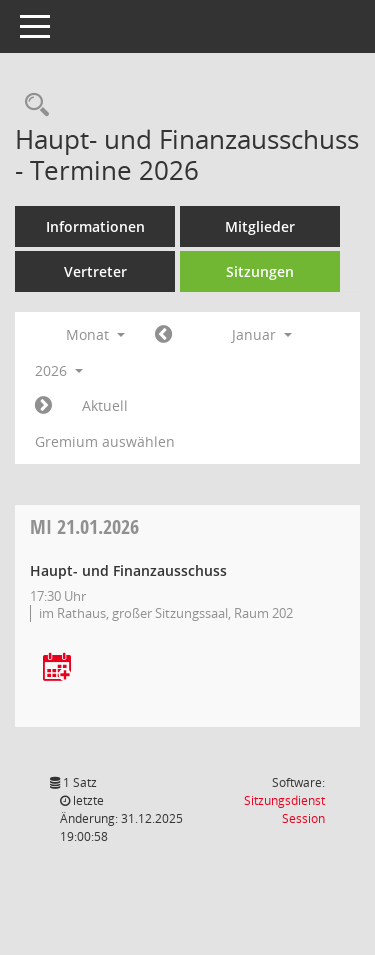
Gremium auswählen (105, 441)
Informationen (95, 226)
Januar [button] (262, 334)
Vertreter (95, 271)
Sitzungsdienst (284, 809)
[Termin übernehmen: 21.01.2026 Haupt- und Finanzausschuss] (57, 668)
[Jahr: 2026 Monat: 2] (43, 406)
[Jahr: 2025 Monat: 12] (163, 335)
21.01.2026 (84, 526)
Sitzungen (260, 271)
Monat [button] (95, 334)
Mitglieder (260, 226)
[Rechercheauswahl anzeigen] (32, 105)
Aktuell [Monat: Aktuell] (105, 405)
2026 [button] (59, 370)
